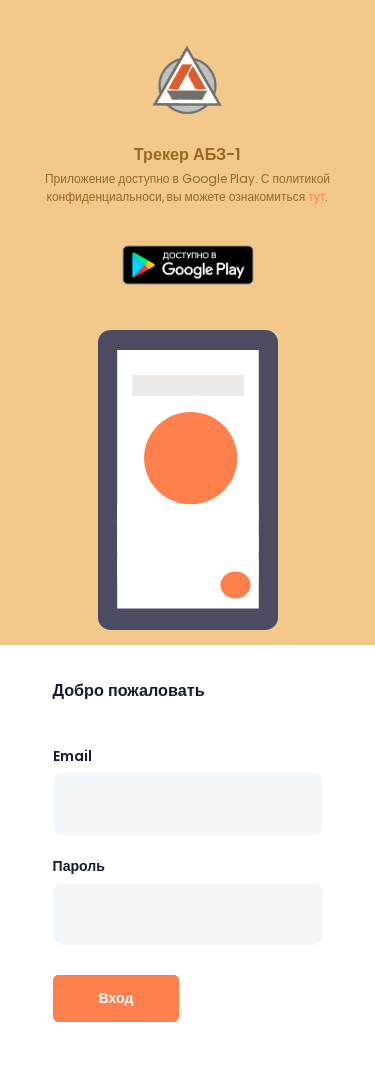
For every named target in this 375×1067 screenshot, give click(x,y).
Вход (116, 998)
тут (316, 196)
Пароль (79, 866)
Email (72, 756)
